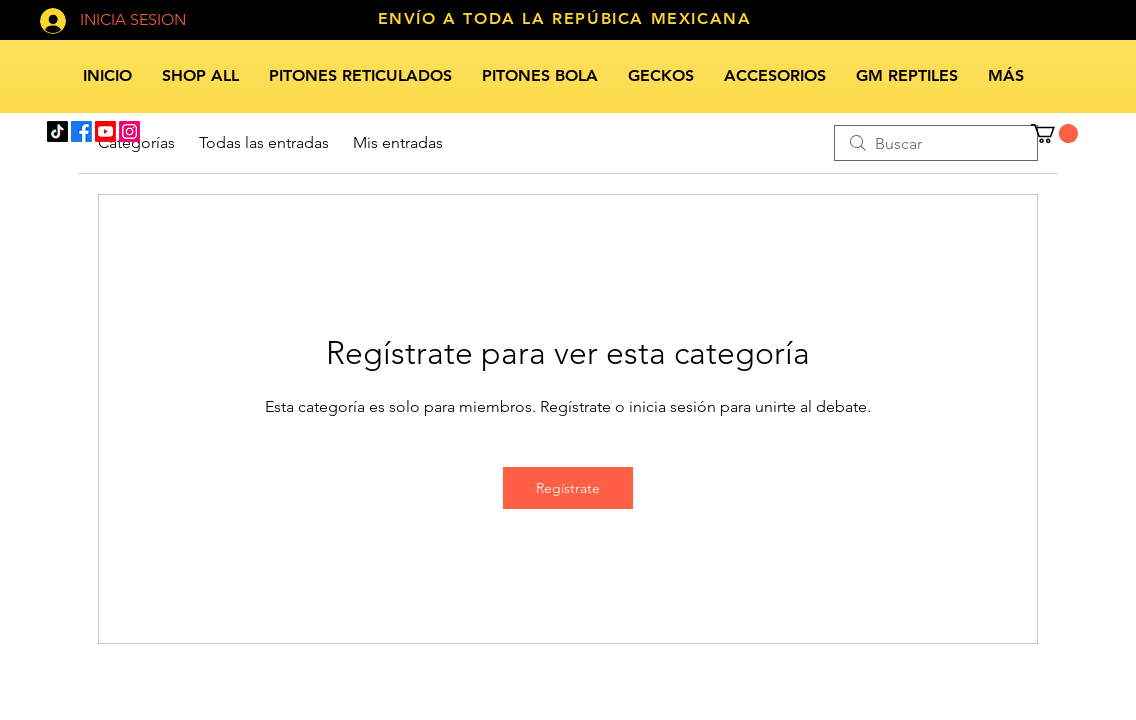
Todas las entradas (264, 142)
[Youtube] (105, 131)
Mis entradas (398, 142)
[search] (936, 143)
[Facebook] (81, 131)
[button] (1054, 133)
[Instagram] (129, 131)
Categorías (136, 142)
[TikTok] (57, 131)
